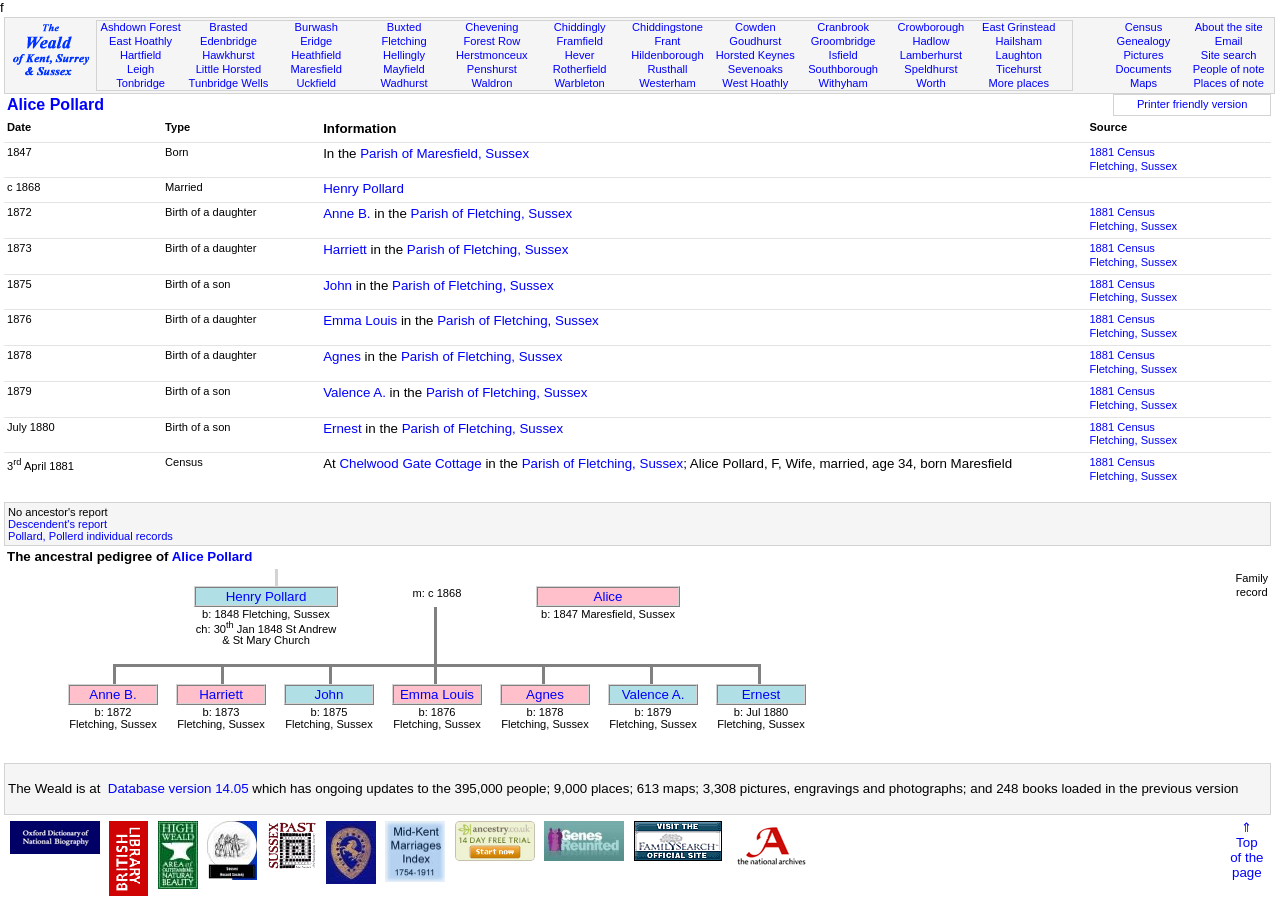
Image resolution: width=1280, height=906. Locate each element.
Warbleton (580, 83)
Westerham (667, 83)
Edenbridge (228, 41)
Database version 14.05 (178, 788)
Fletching (404, 41)
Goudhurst (755, 41)
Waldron (491, 83)
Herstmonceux (492, 55)
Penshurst (492, 69)
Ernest (342, 428)
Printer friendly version (1192, 104)
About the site (1229, 27)
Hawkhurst (228, 55)
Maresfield (316, 69)
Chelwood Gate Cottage (410, 463)
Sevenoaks (755, 69)
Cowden (755, 27)
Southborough (843, 69)
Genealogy (1144, 41)
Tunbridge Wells (229, 83)
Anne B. (346, 213)
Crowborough (931, 27)
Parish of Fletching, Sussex (492, 213)
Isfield (843, 55)
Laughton (1019, 55)
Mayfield (403, 69)
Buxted (404, 27)
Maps (1143, 83)
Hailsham (1019, 41)
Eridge (316, 41)
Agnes (342, 356)
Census (1144, 27)
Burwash (316, 27)
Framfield (580, 41)
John (337, 285)
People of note (1229, 69)
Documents (1143, 69)
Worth (930, 83)
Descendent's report (57, 524)
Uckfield (316, 83)
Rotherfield (580, 69)
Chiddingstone (667, 27)
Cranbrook (843, 27)
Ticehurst (1018, 69)
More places (1018, 83)
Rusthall (667, 69)
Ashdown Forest (140, 27)
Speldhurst (930, 69)
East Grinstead (1018, 27)
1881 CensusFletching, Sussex (1133, 159)
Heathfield (316, 55)
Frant (668, 41)
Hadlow (930, 41)
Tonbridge (140, 83)
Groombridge (843, 41)
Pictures (1143, 55)
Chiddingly (580, 27)
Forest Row (491, 41)
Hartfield (140, 55)
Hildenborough (667, 55)
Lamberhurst (931, 55)
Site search (1229, 55)
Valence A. (354, 392)
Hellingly (404, 55)
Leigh (140, 69)
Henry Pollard (363, 188)
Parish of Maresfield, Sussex (444, 153)
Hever (580, 55)
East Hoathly (140, 41)
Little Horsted (228, 69)
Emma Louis (360, 320)
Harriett (345, 249)
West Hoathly (755, 83)
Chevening (491, 27)
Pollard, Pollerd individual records (90, 536)
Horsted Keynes (755, 55)
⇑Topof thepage (1246, 850)
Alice (608, 596)
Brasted (228, 27)
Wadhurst (403, 83)
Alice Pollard (55, 104)
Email (1229, 41)
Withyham (842, 83)
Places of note (1228, 83)
